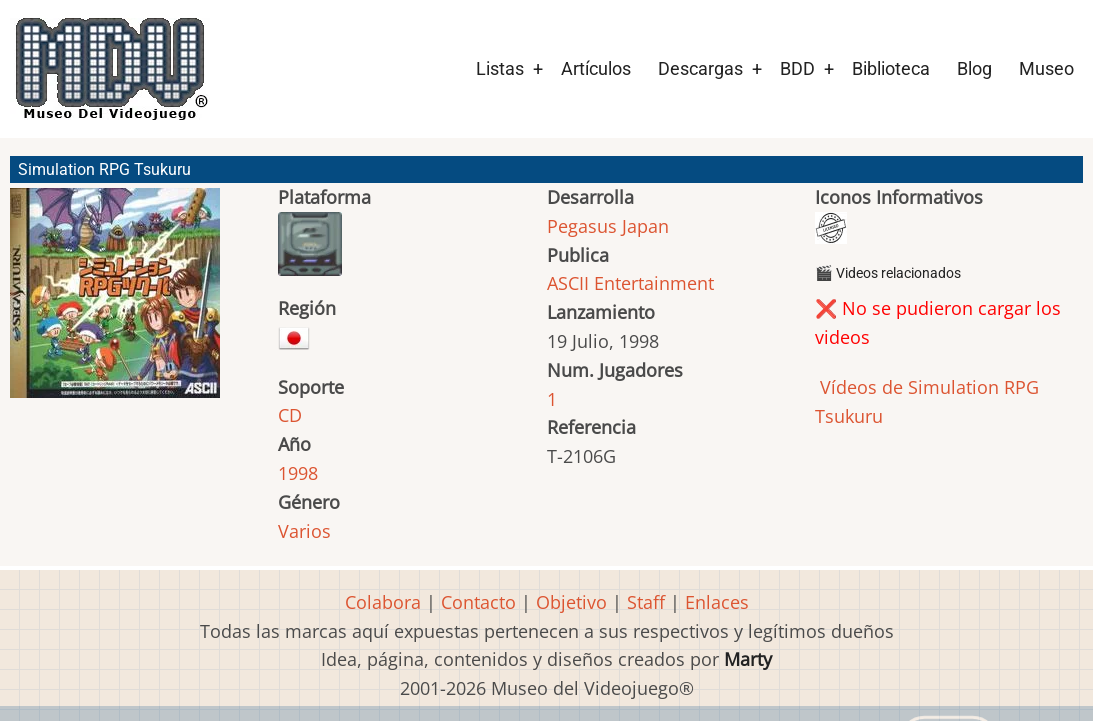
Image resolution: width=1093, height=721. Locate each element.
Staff (646, 602)
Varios (304, 531)
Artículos (596, 68)
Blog (974, 68)
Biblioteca (891, 68)
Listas (500, 68)
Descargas (700, 68)
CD (290, 415)
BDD (797, 68)
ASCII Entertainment (630, 283)
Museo (1046, 68)
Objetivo (571, 602)
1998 (298, 473)
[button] (115, 302)
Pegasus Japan (608, 226)
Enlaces (717, 602)
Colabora (383, 602)
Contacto (478, 602)
